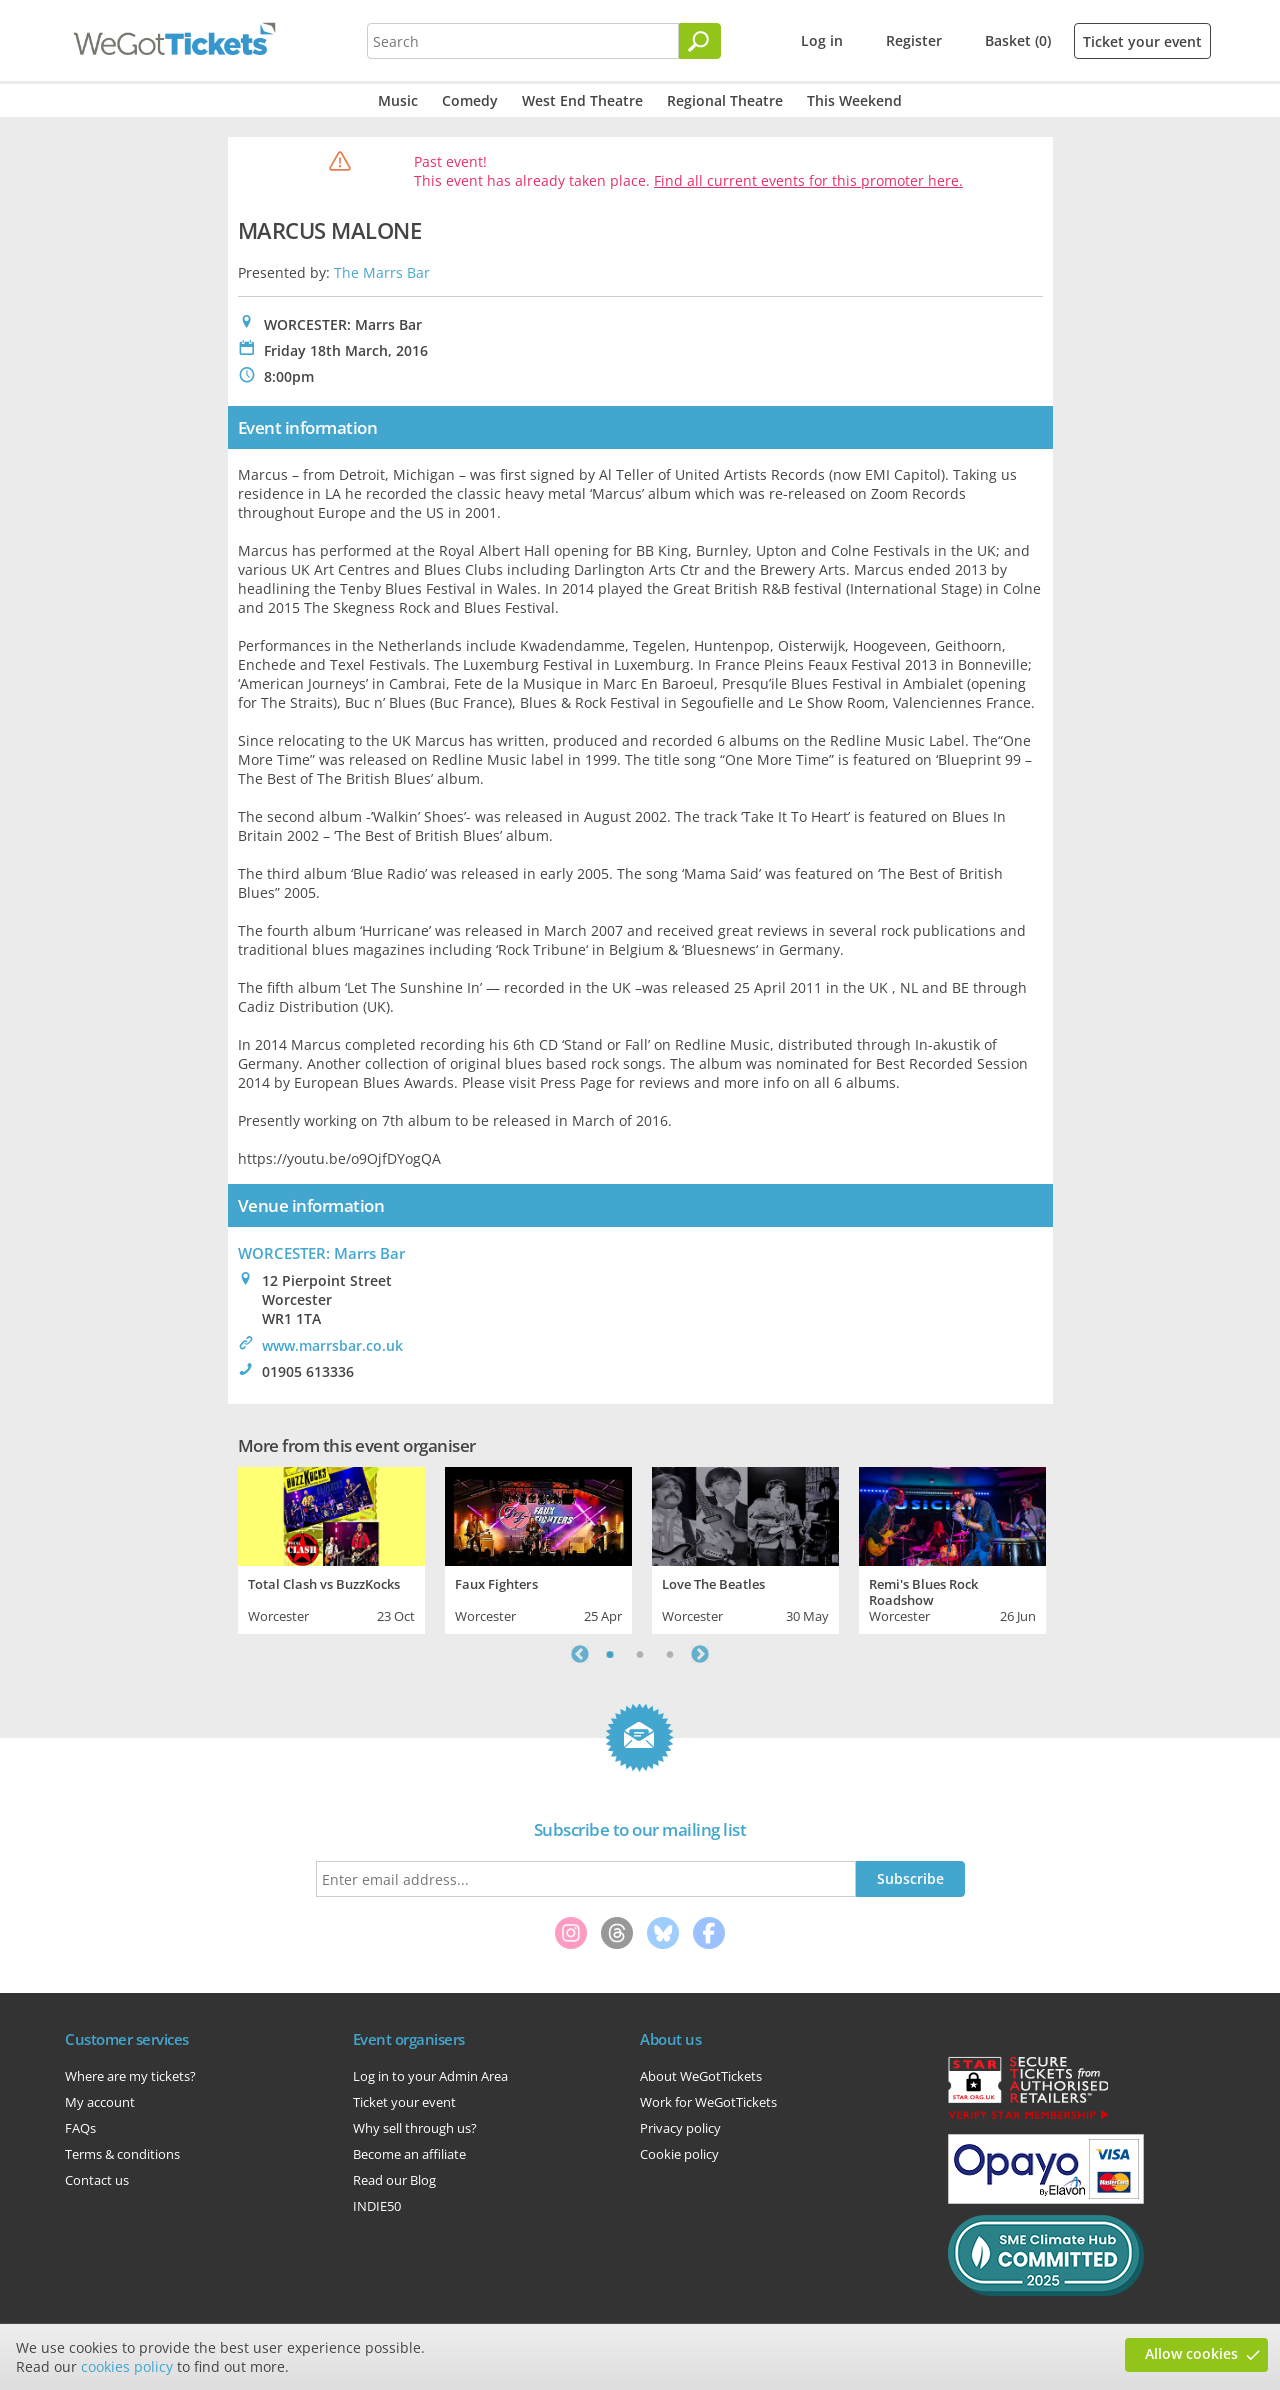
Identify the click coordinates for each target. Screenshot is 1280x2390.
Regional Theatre (725, 100)
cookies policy (127, 2366)
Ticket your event (1142, 41)
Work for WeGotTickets (708, 2102)
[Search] (700, 41)
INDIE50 (377, 2206)
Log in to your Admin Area (430, 2076)
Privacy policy (680, 2128)
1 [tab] (610, 1654)
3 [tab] (670, 1654)
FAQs (80, 2128)
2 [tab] (640, 1654)
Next (700, 1654)
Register (914, 40)
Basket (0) (1018, 40)
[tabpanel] (331, 1548)
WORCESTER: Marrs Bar (321, 1253)
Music (398, 100)
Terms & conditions (122, 2154)
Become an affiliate (409, 2154)
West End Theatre (582, 100)
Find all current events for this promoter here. (808, 180)
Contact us (97, 2180)
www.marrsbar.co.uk (332, 1345)
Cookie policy (679, 2154)
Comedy (470, 100)
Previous (580, 1654)
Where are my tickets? (130, 2076)
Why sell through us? (415, 2128)
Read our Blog (394, 2180)
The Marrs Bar (382, 272)
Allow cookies (1191, 2353)
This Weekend (854, 100)
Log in (822, 40)
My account (100, 2102)
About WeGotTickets (701, 2076)
